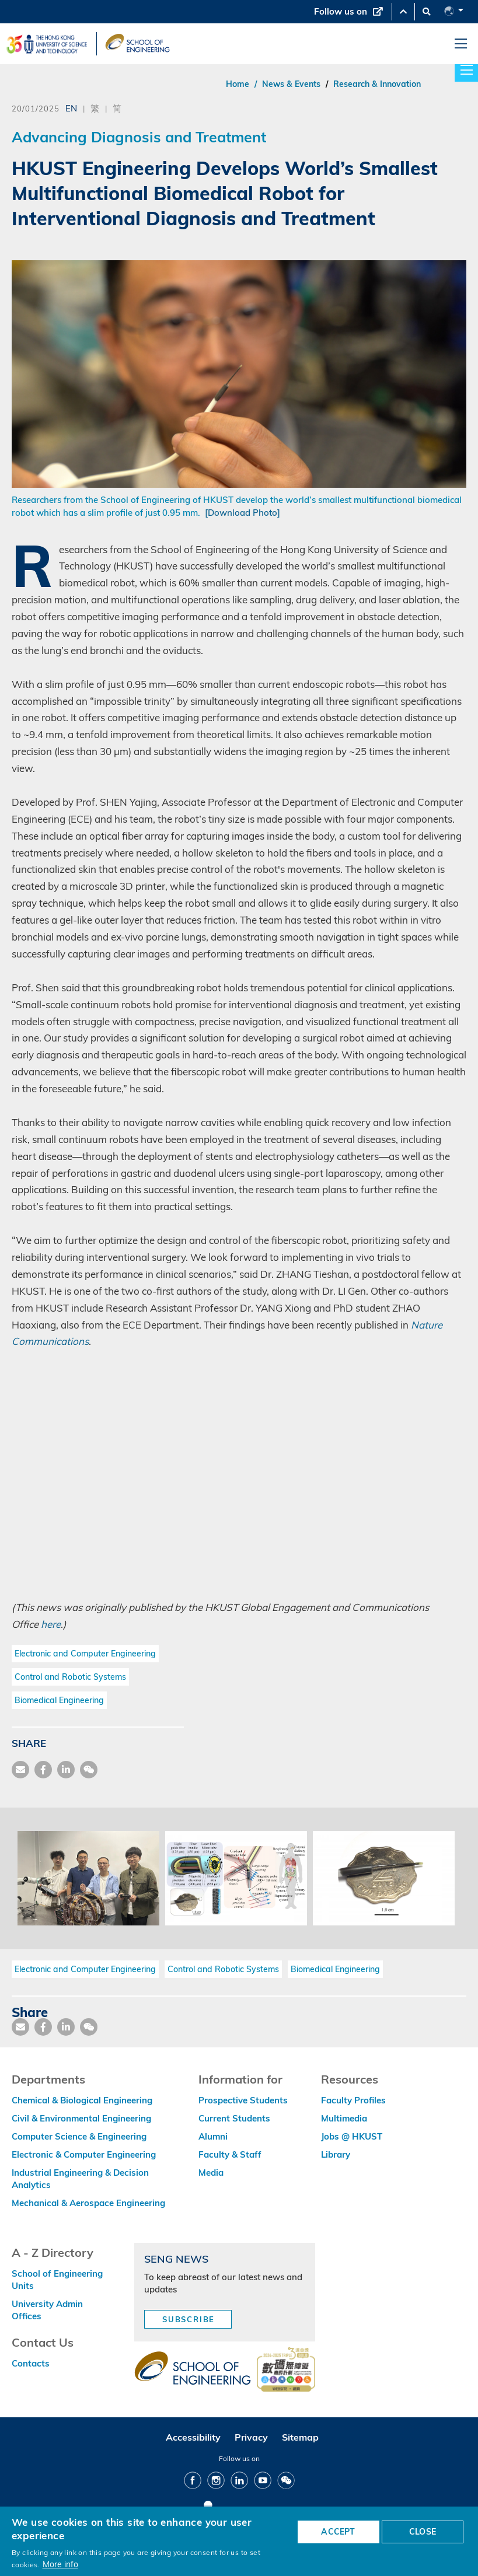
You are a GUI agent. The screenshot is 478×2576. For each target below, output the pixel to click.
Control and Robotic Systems (70, 1677)
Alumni (213, 2136)
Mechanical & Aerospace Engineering (88, 2202)
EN (71, 108)
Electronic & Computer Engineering (84, 2154)
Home (237, 84)
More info (60, 2564)
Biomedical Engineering (59, 1700)
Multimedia (344, 2118)
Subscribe (188, 2319)
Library (335, 2154)
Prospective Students (243, 2100)
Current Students (234, 2118)
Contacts (31, 2363)
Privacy (251, 2437)
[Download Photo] (242, 512)
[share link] (66, 1769)
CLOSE (422, 2531)
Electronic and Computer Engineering (85, 1653)
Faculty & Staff (229, 2154)
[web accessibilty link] (286, 2370)
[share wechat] (88, 1769)
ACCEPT (338, 2531)
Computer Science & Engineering (79, 2136)
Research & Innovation (377, 84)
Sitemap (300, 2437)
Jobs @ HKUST (351, 2136)
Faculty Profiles (353, 2100)
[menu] (461, 44)
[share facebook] (43, 1769)
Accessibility (193, 2437)
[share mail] (20, 1769)
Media (211, 2172)
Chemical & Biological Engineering (82, 2100)
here (51, 1624)
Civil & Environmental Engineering (81, 2118)
